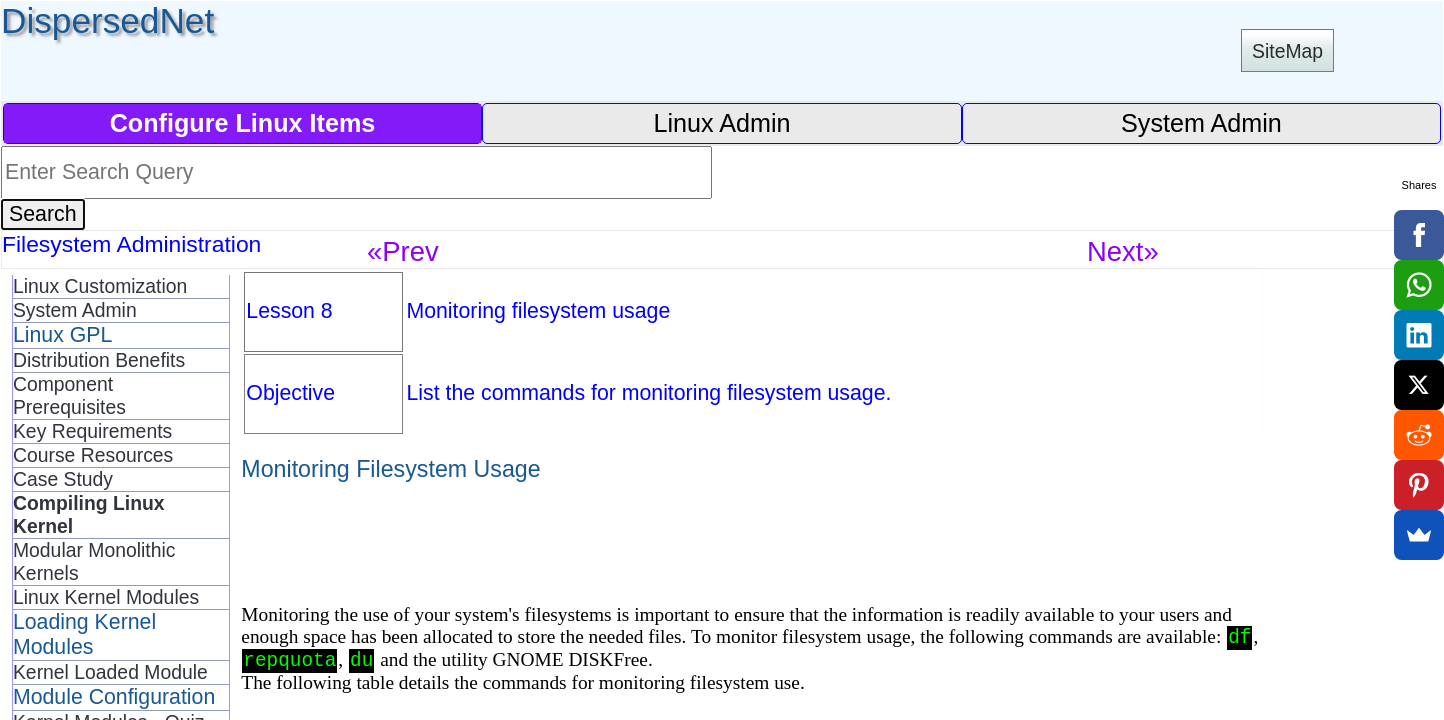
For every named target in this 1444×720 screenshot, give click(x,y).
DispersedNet (107, 20)
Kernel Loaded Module (110, 672)
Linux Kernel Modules (106, 597)
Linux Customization (100, 286)
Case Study (63, 479)
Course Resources (93, 455)
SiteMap (1287, 51)
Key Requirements (92, 431)
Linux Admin (721, 123)
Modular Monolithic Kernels (94, 561)
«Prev (403, 251)
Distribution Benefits (99, 360)
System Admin (1201, 123)
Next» (1123, 251)
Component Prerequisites (69, 395)
